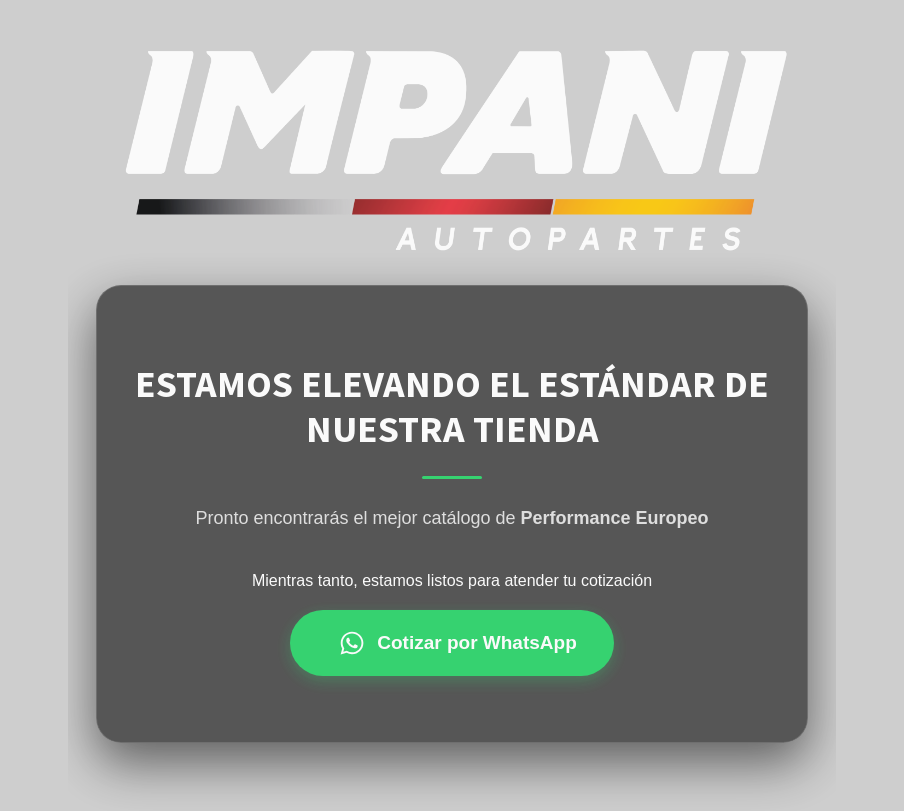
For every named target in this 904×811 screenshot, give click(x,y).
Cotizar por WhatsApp (458, 643)
